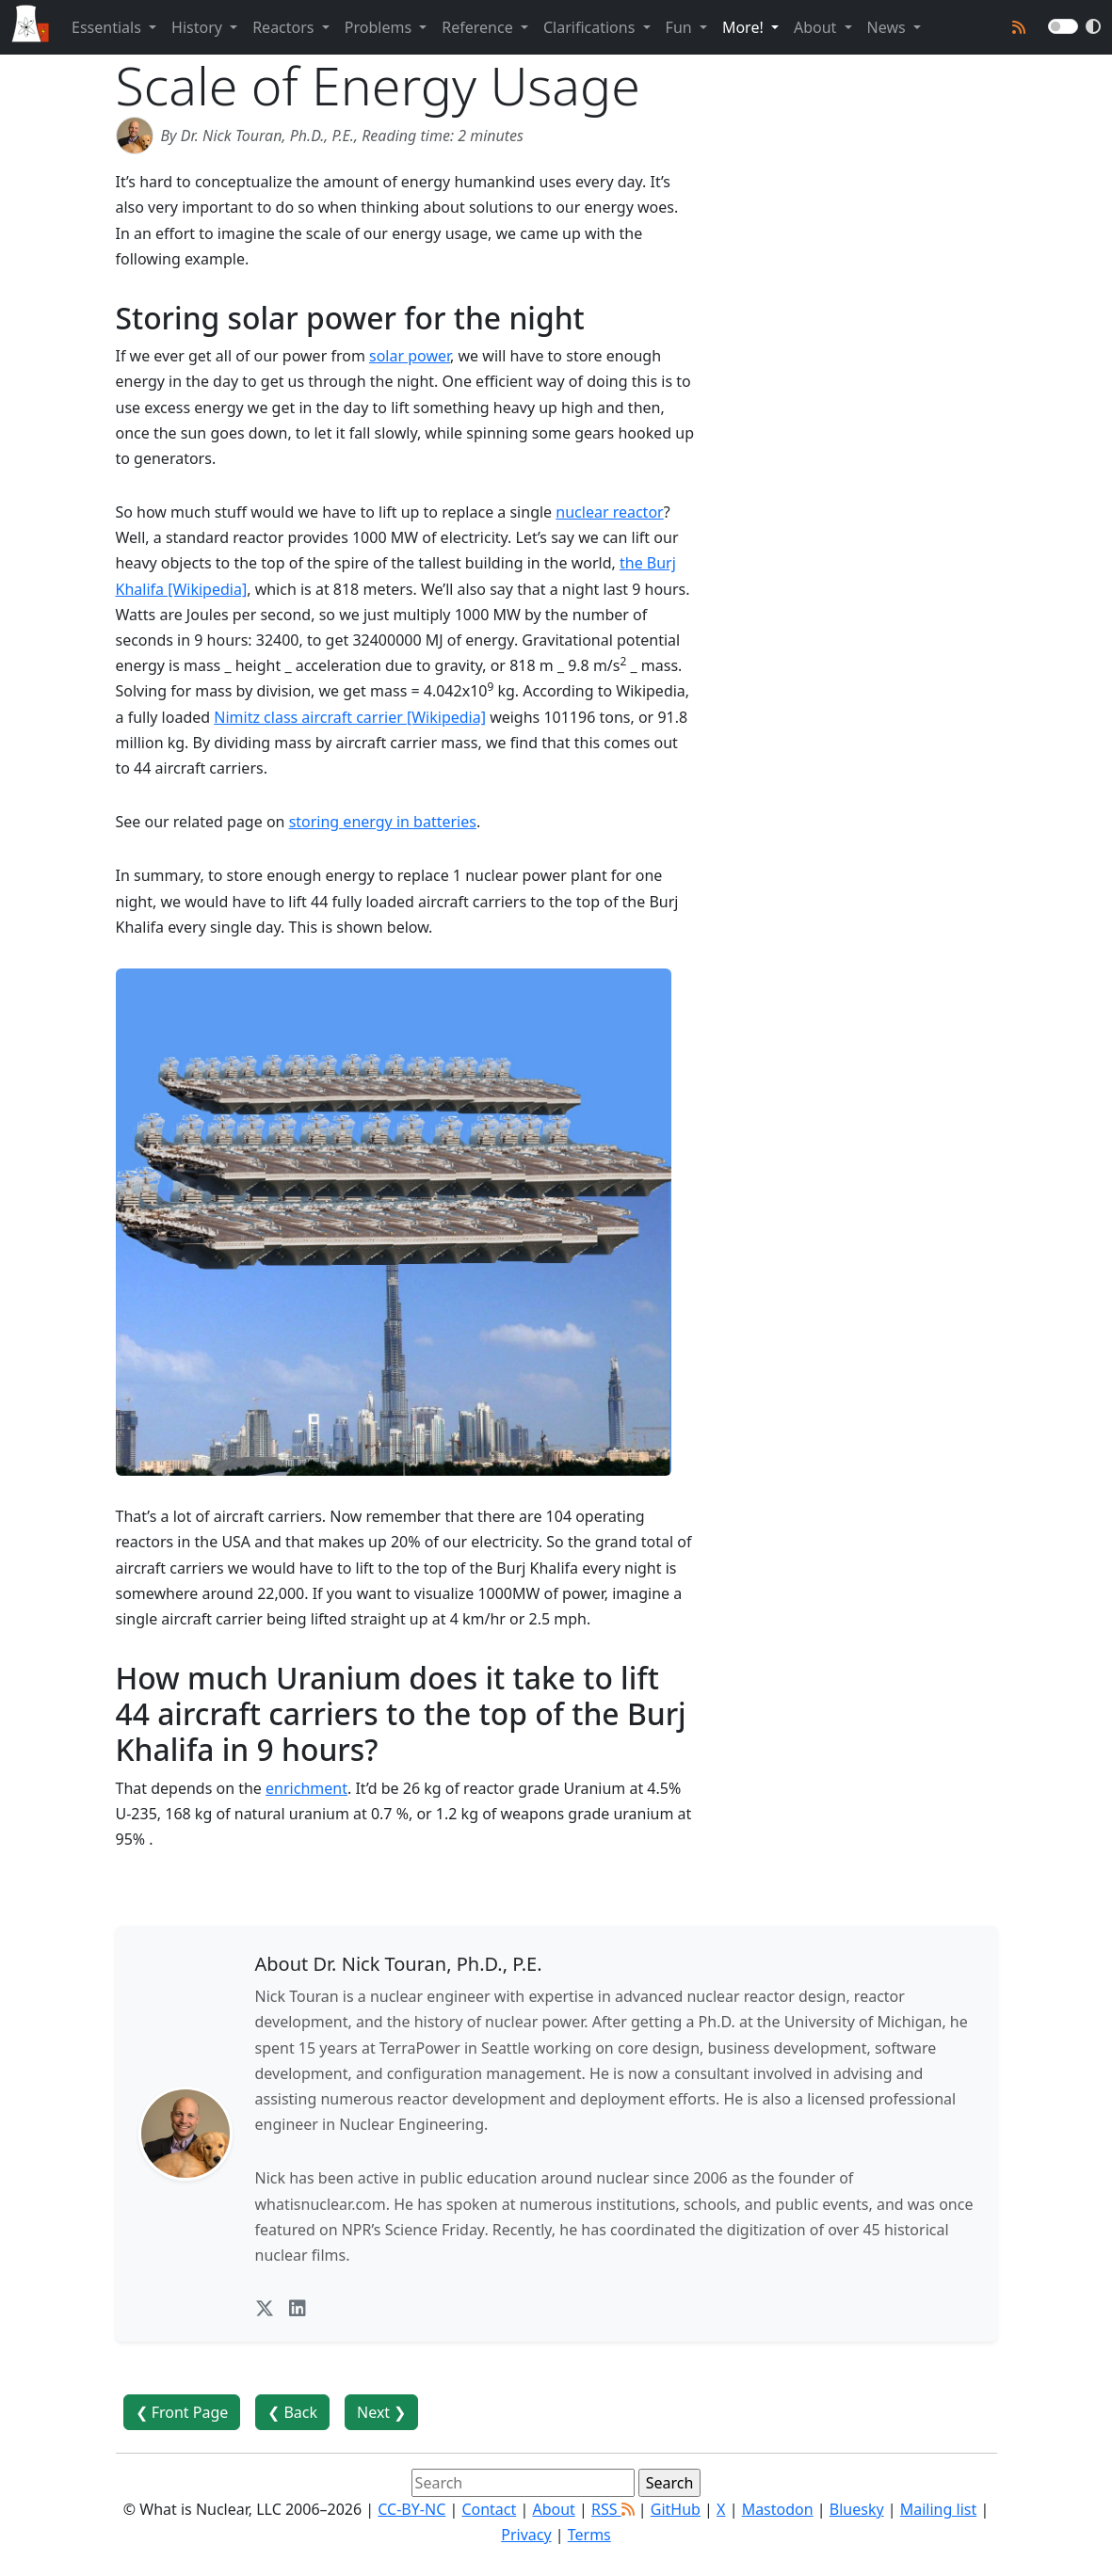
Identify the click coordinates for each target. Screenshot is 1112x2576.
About (817, 27)
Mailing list (938, 2509)
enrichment (306, 1788)
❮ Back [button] (292, 2412)
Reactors (285, 27)
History (198, 27)
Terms (589, 2534)
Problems (380, 27)
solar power (409, 355)
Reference (479, 27)
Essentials (108, 27)
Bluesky (857, 2509)
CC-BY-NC (411, 2509)
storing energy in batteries (382, 821)
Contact (488, 2509)
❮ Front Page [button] (182, 2412)
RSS (613, 2509)
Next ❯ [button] (381, 2412)
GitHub (676, 2509)
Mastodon (778, 2509)
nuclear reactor (609, 512)
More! (744, 27)
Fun (681, 27)
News (888, 27)
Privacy (526, 2534)
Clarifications (591, 27)
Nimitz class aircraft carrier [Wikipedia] (350, 717)
